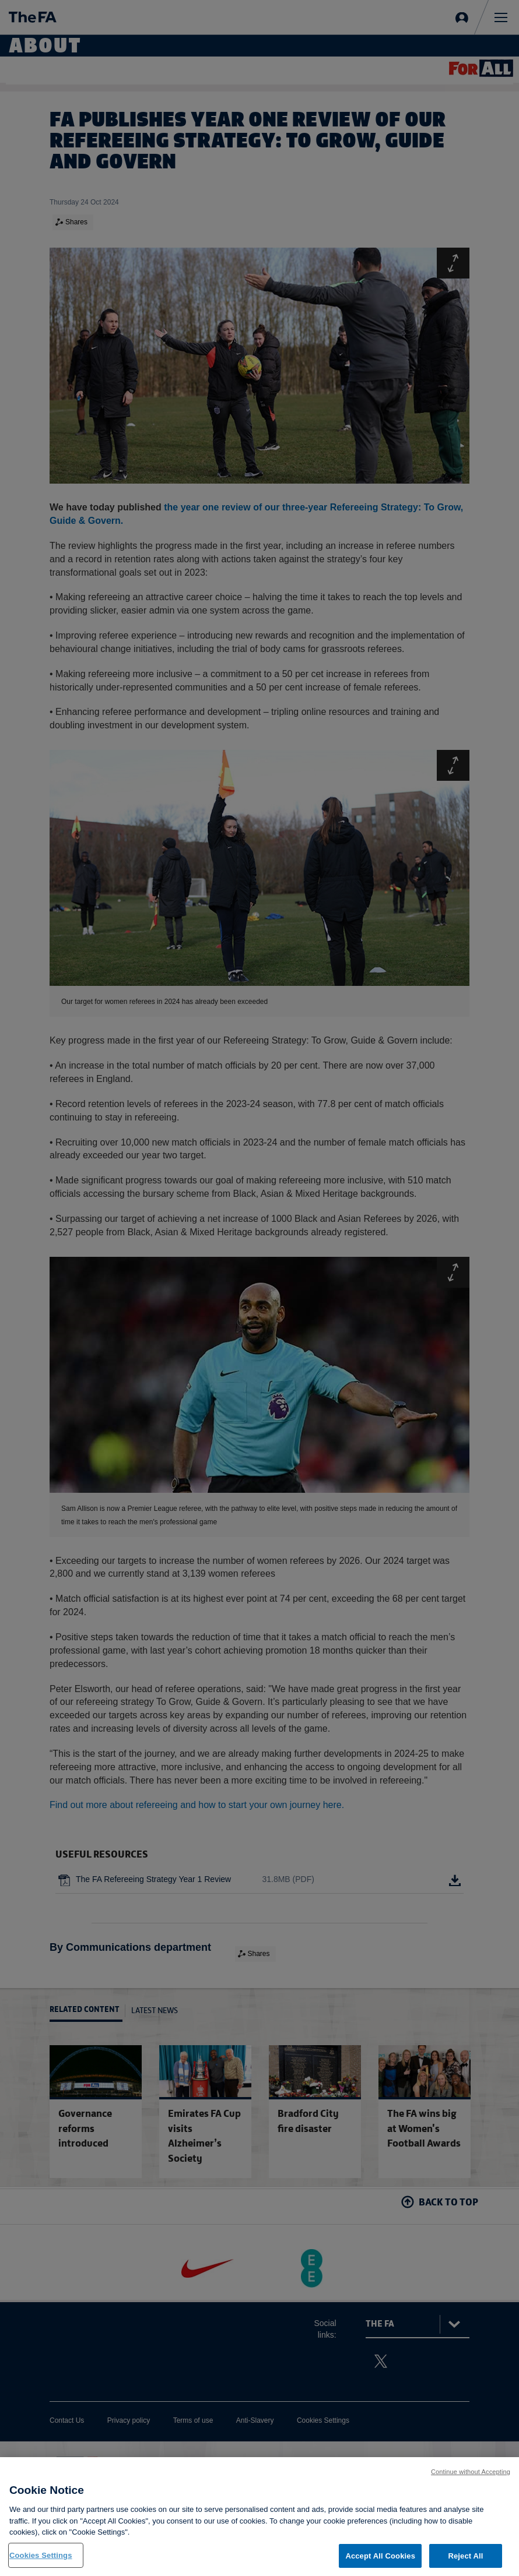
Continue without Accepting (470, 2480)
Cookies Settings (40, 2564)
